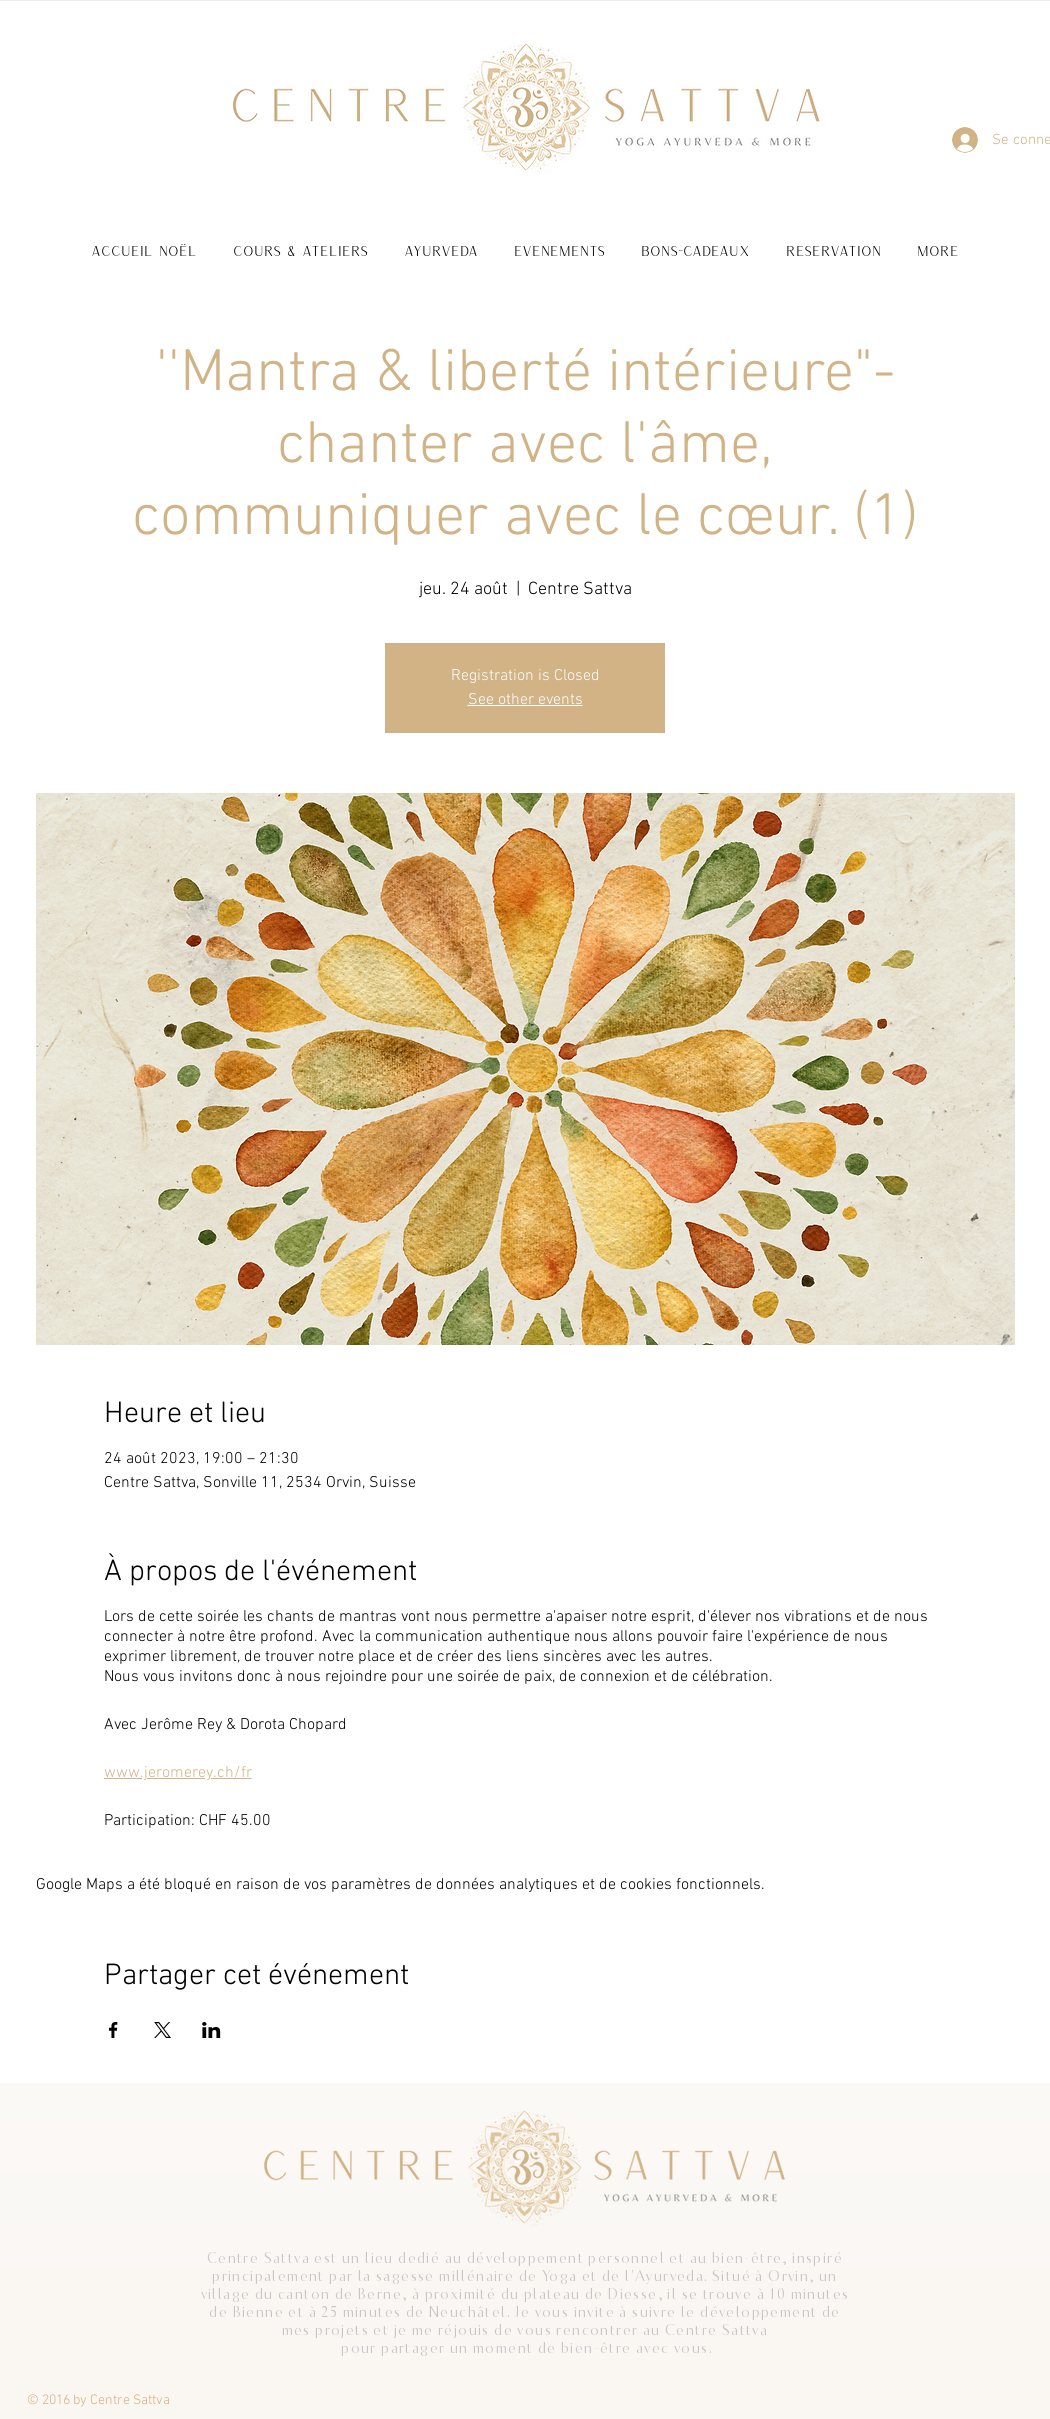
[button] (300, 241)
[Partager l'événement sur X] (162, 2030)
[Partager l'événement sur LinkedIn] (211, 2030)
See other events (525, 700)
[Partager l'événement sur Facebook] (113, 2030)
